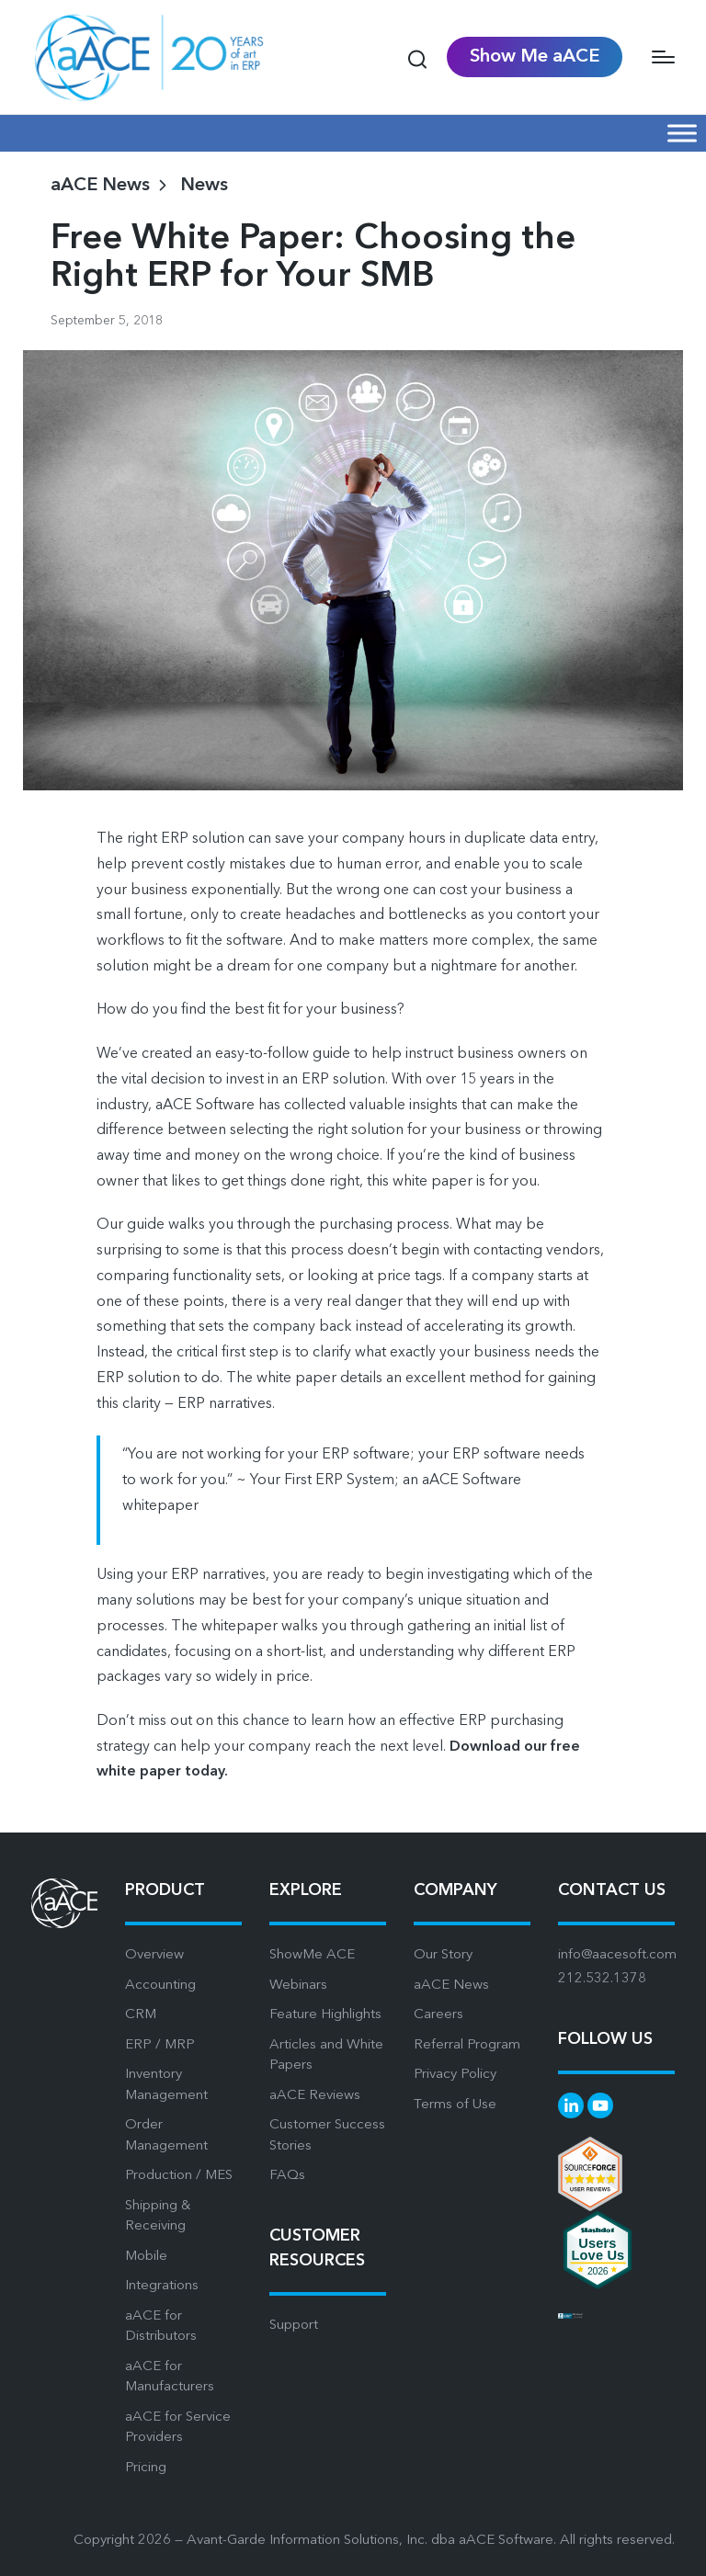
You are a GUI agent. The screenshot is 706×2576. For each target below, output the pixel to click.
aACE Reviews (314, 2096)
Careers (438, 2015)
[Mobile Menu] (682, 133)
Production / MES (179, 2176)
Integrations (162, 2286)
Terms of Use (455, 2105)
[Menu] (663, 57)
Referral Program (467, 2045)
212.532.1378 (602, 1979)
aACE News (451, 1985)
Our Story (443, 1955)
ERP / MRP (160, 2045)
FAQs (287, 2176)
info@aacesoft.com (617, 1955)
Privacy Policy (455, 2075)
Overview (154, 1955)
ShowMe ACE (312, 1955)
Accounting (160, 1985)
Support (293, 2325)
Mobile (146, 2257)
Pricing (145, 2468)
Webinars (298, 1985)
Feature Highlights (325, 2015)
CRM (140, 2015)
